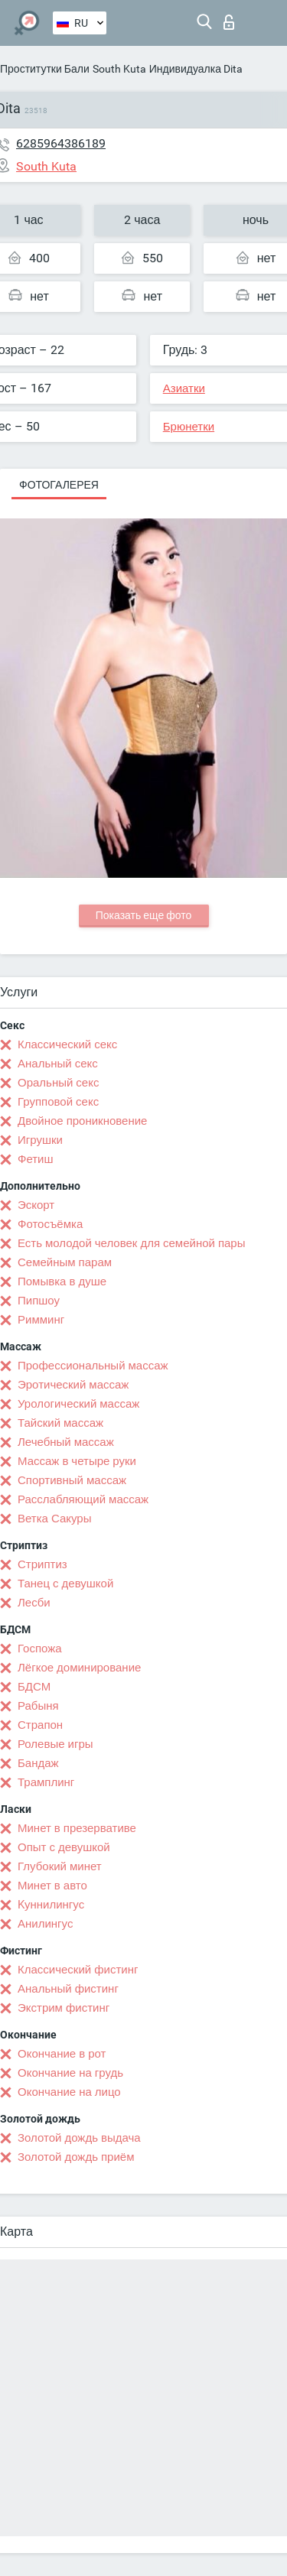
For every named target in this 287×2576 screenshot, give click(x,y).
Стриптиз (42, 1564)
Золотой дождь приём (76, 2157)
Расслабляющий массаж (83, 1499)
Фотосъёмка (50, 1224)
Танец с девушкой (65, 1583)
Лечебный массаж (66, 1442)
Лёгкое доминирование (79, 1668)
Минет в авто (52, 1885)
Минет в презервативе (77, 1828)
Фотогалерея (59, 485)
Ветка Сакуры (54, 1518)
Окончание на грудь (70, 2073)
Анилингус (45, 1924)
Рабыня (38, 1706)
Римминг (41, 1320)
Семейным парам (65, 1262)
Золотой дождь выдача (79, 2138)
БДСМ (34, 1687)
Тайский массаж (60, 1423)
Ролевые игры (55, 1744)
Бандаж (38, 1763)
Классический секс (67, 1044)
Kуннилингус (51, 1905)
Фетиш (36, 1159)
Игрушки (40, 1140)
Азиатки (184, 388)
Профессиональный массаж (93, 1365)
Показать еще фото (144, 915)
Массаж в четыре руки (77, 1461)
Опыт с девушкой (64, 1847)
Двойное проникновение (82, 1121)
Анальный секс (58, 1063)
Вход (228, 22)
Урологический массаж (78, 1404)
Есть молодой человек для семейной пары (131, 1243)
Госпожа (40, 1648)
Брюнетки (188, 427)
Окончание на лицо (69, 2092)
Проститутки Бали (45, 69)
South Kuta (119, 69)
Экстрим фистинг (63, 2008)
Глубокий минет (60, 1866)
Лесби (34, 1603)
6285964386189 (61, 143)
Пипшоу (39, 1300)
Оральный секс (58, 1083)
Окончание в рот (62, 2054)
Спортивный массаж (72, 1480)
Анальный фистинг (68, 1989)
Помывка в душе (62, 1281)
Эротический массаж (73, 1385)
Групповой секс (58, 1102)
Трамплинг (46, 1782)
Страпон (40, 1725)
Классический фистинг (78, 1970)
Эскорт (36, 1205)
